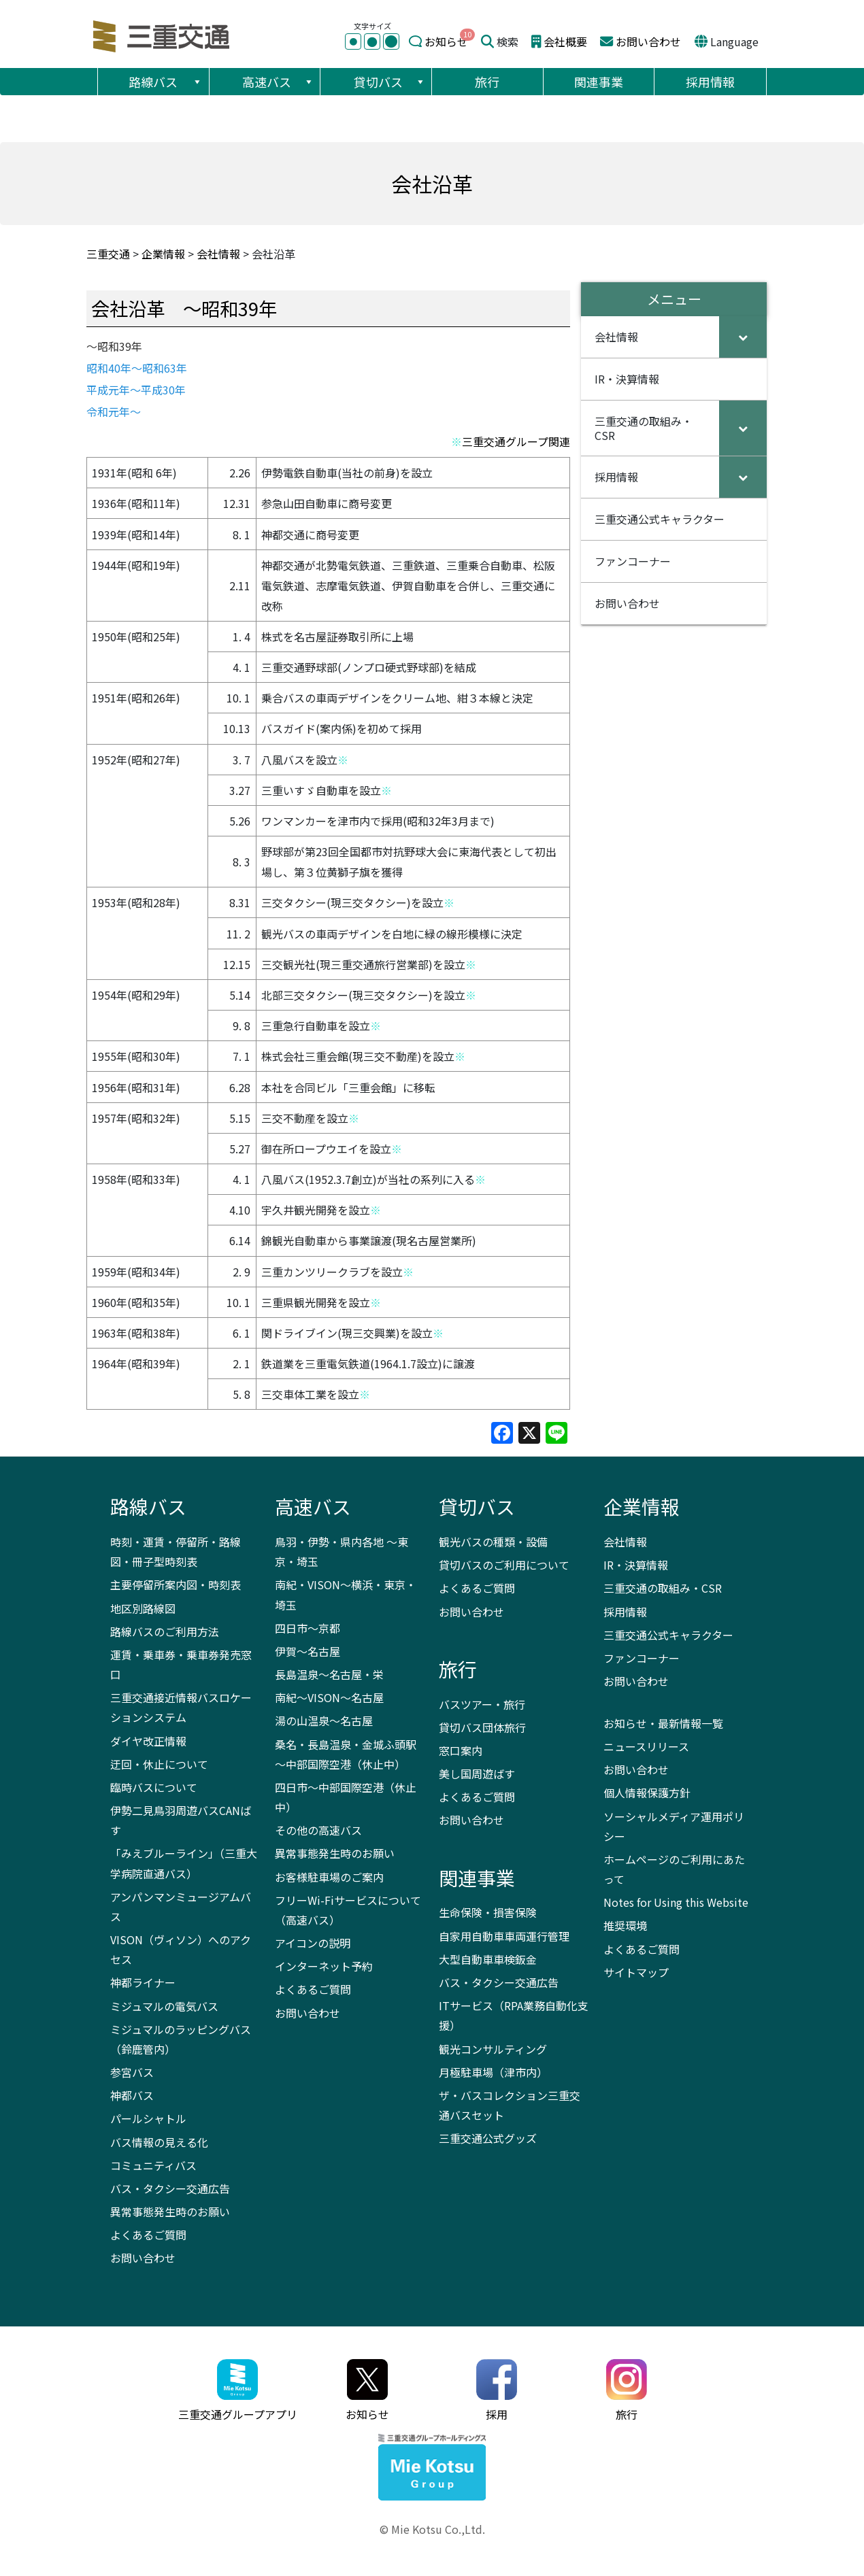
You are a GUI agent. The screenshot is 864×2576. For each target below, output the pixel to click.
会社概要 (565, 41)
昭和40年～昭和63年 (136, 368)
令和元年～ (113, 411)
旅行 (487, 81)
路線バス (166, 81)
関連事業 (598, 81)
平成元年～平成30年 (136, 390)
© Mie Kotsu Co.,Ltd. (432, 2529)
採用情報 (710, 81)
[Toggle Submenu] (743, 337)
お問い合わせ (648, 41)
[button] (196, 81)
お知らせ (446, 41)
